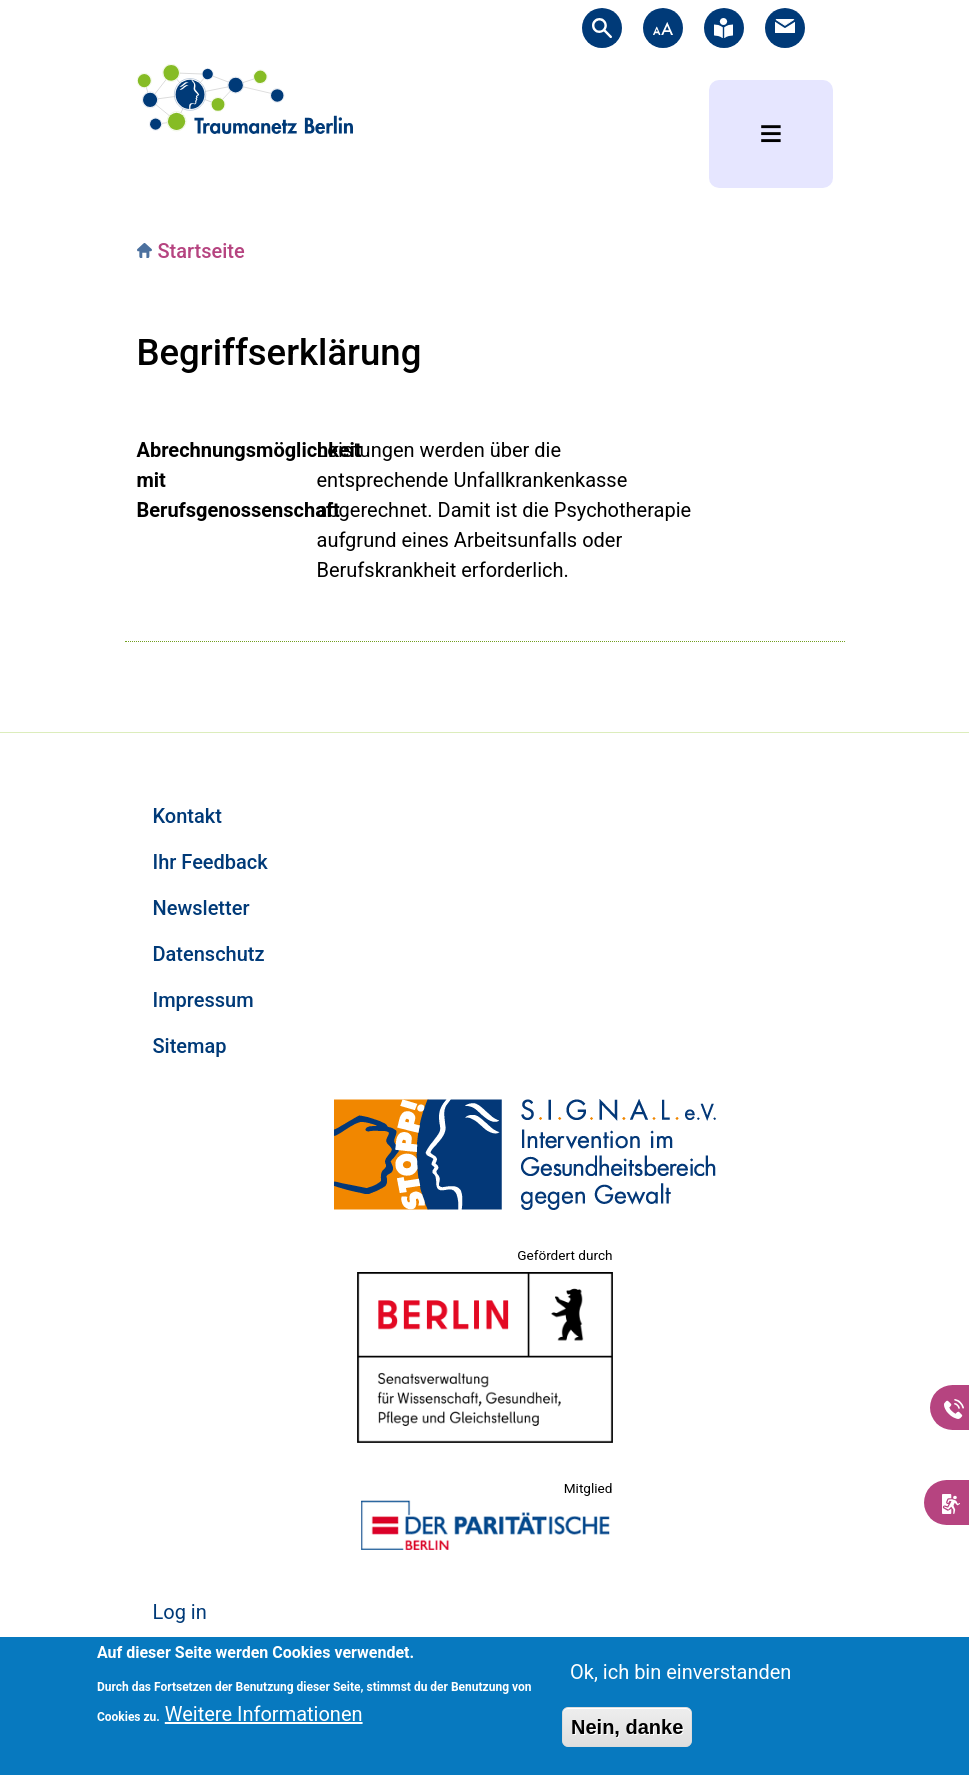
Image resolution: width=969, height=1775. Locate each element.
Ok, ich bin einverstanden (680, 1672)
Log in (180, 1612)
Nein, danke (627, 1727)
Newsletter (201, 908)
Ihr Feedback (210, 862)
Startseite (201, 251)
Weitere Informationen (264, 1714)
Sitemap (190, 1046)
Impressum (203, 1000)
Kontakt (187, 816)
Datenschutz (209, 954)
